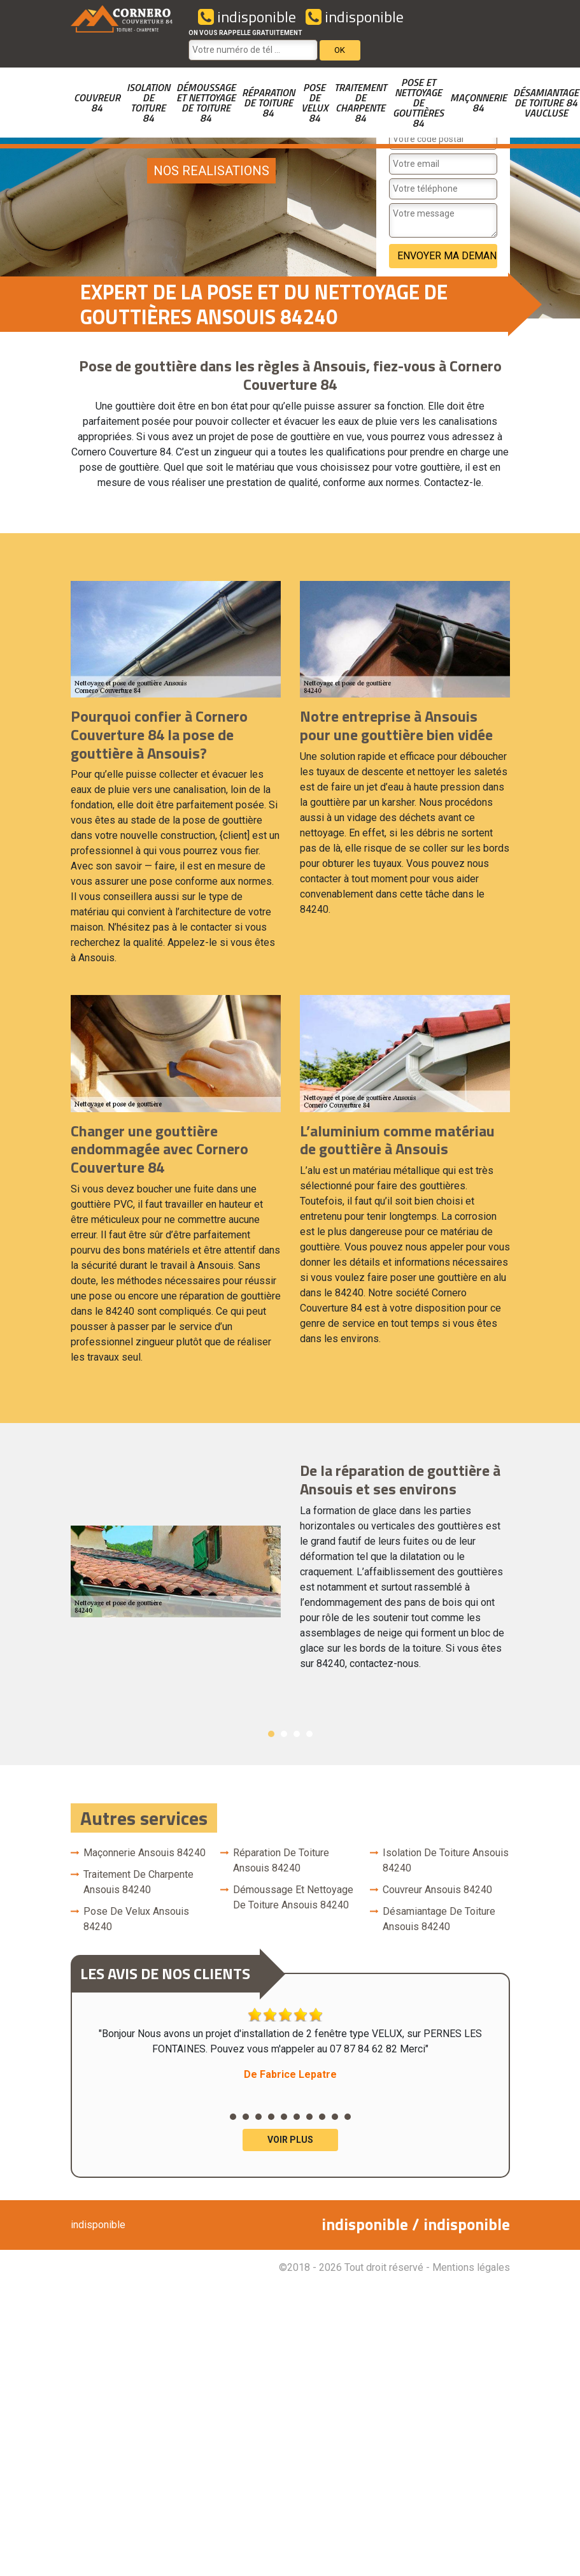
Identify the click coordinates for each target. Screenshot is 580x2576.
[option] (290, 1571)
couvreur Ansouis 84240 (437, 1890)
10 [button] (347, 2117)
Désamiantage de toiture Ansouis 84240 (439, 1919)
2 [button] (284, 1734)
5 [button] (284, 2117)
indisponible (247, 16)
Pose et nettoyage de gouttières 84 (418, 103)
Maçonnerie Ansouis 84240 (144, 1853)
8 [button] (322, 2117)
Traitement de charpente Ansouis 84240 (138, 1882)
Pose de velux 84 (314, 102)
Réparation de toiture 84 (268, 102)
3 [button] (297, 1734)
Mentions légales (471, 2267)
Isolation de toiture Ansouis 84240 (446, 1860)
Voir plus (290, 2140)
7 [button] (309, 2117)
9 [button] (335, 2117)
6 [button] (297, 2117)
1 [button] (271, 1734)
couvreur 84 (97, 102)
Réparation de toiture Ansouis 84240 (281, 1860)
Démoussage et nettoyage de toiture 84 (206, 102)
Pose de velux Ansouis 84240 (136, 1919)
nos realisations (211, 170)
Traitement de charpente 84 (360, 102)
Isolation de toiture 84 (148, 102)
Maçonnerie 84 (478, 102)
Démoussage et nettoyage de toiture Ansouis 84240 (293, 1897)
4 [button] (309, 1734)
